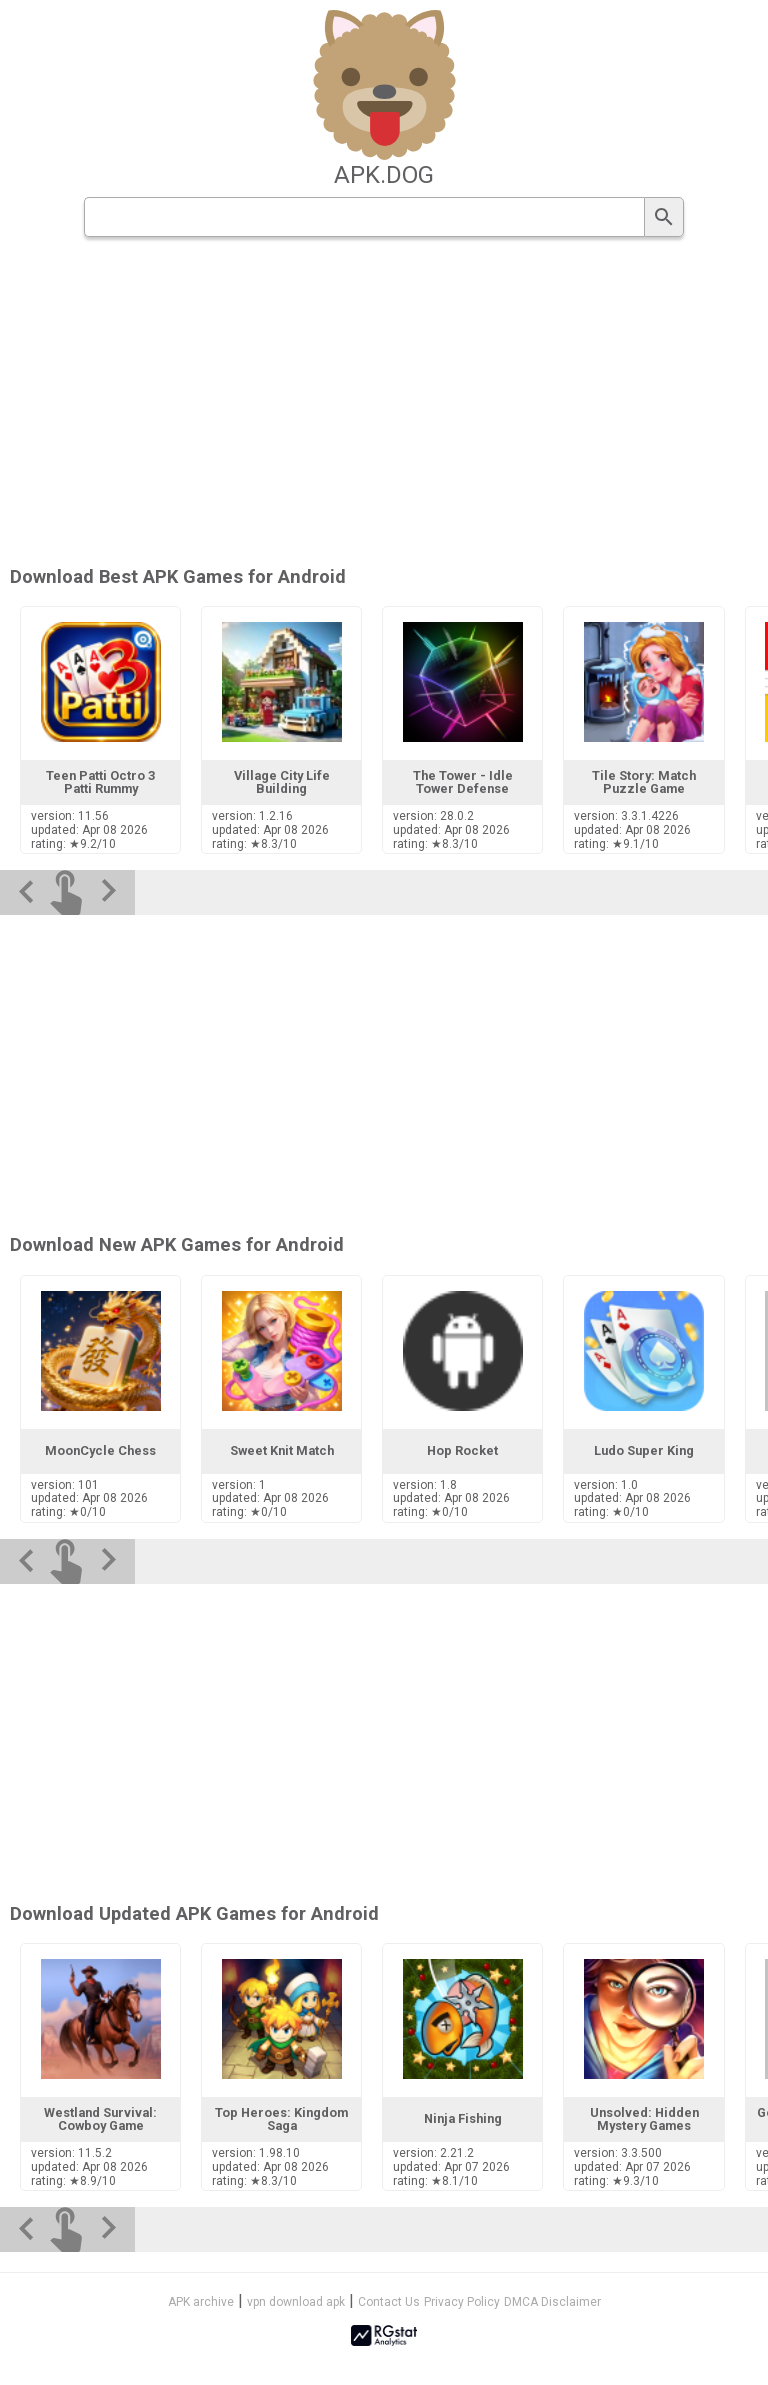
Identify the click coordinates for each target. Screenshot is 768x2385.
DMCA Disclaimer (552, 2302)
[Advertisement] (384, 403)
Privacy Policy (462, 2302)
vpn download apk (296, 2302)
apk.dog (384, 175)
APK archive (201, 2302)
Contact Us (389, 2302)
